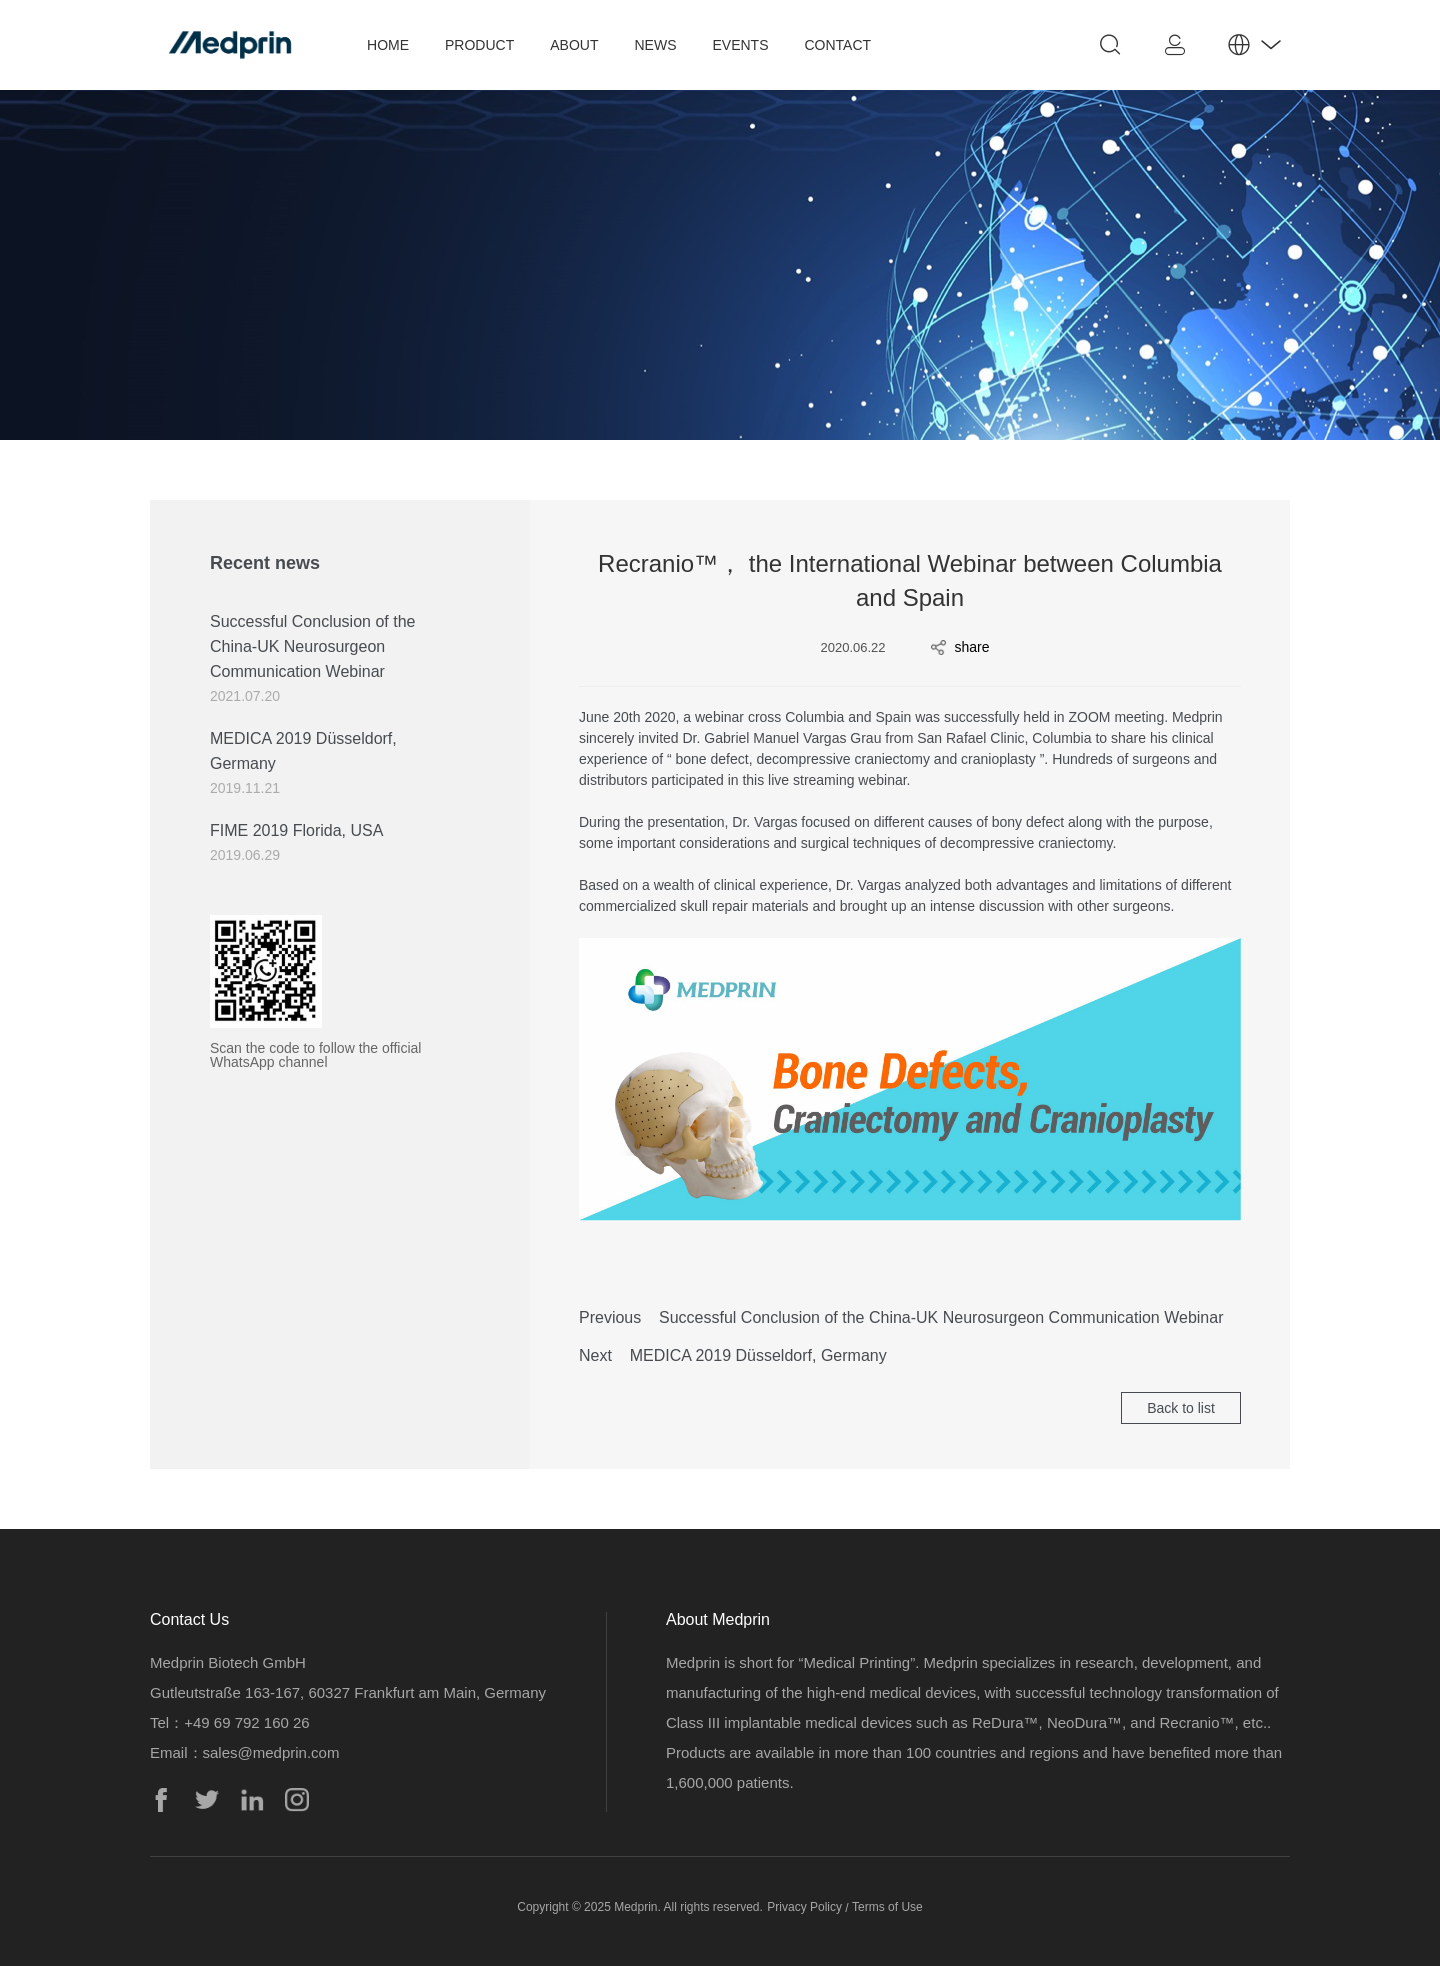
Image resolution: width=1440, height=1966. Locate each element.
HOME (388, 45)
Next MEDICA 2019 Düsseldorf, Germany (733, 1355)
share (960, 647)
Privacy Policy (804, 1907)
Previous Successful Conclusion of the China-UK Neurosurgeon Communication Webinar (901, 1317)
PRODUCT (479, 45)
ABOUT (574, 45)
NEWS (655, 45)
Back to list (1181, 1408)
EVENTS (740, 45)
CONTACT (838, 45)
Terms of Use (887, 1907)
